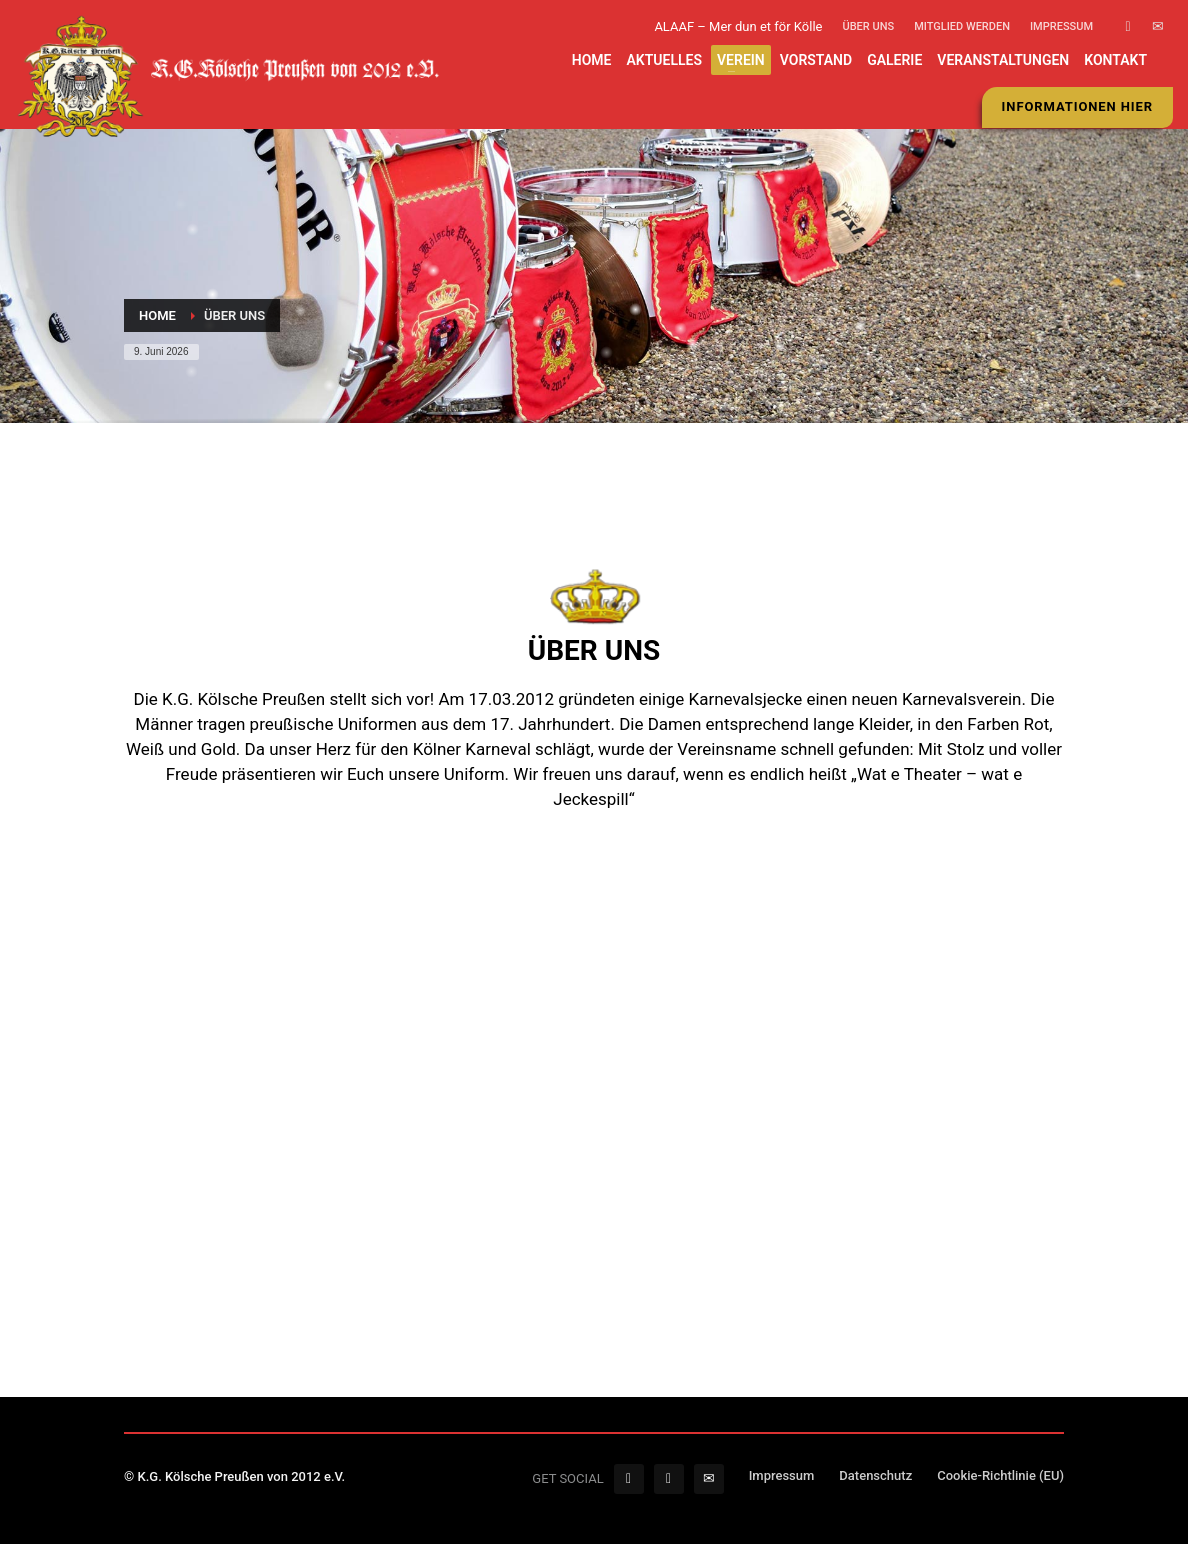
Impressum (1061, 26)
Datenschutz (875, 1475)
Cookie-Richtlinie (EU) (1000, 1475)
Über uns (868, 26)
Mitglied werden (962, 26)
